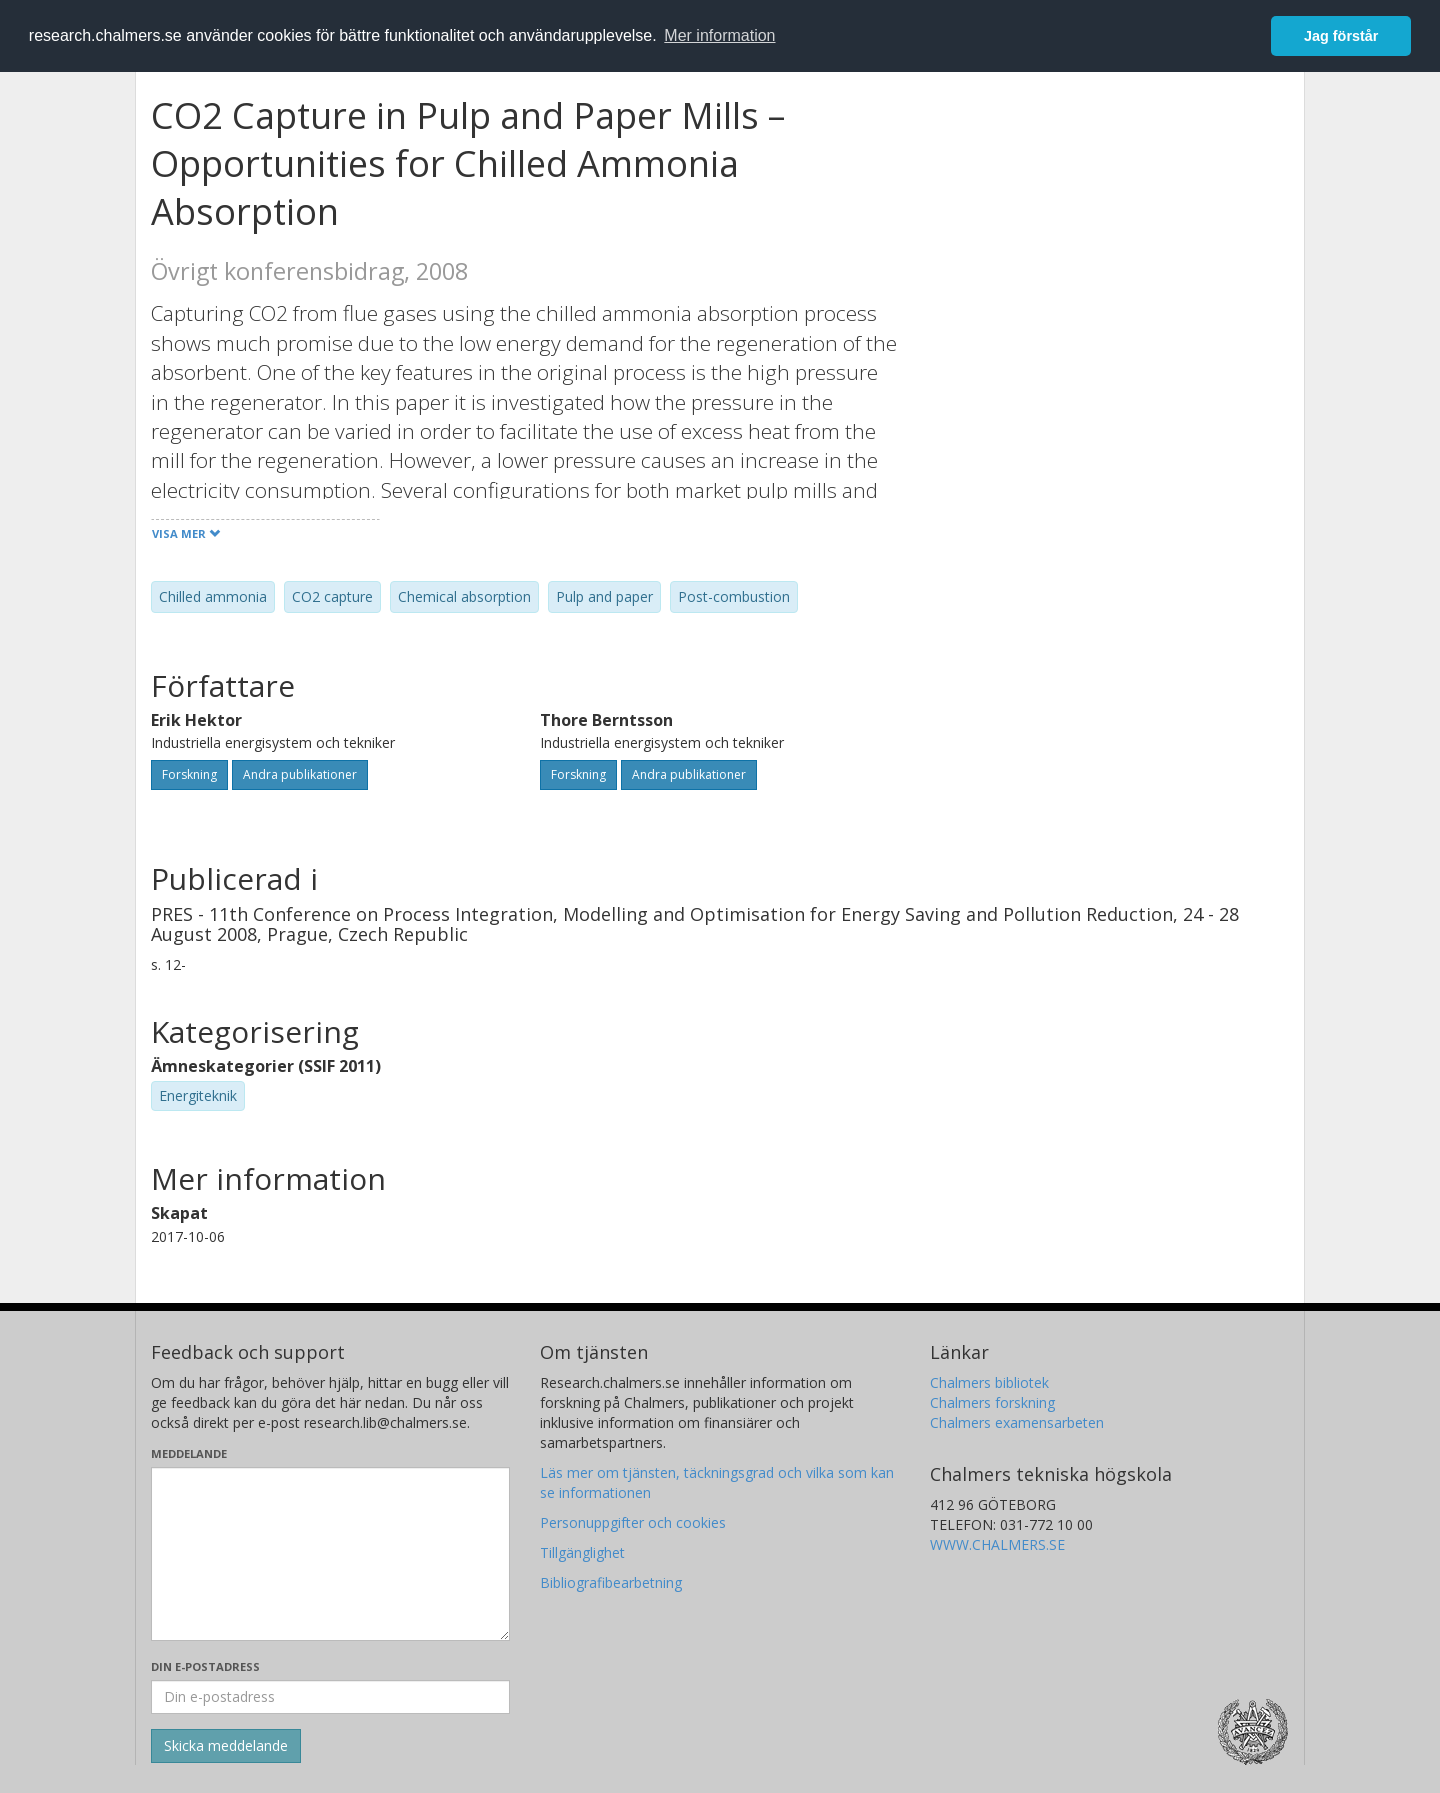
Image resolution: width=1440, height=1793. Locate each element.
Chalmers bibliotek (989, 1382)
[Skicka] (226, 1746)
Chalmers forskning (992, 1402)
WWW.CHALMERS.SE (997, 1544)
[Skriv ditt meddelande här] (330, 1554)
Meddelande (189, 1453)
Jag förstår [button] (1341, 36)
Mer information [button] (719, 35)
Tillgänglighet (582, 1552)
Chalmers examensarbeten (1017, 1422)
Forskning (189, 774)
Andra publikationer (300, 774)
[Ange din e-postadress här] (330, 1697)
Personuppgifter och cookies (633, 1522)
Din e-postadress (205, 1666)
